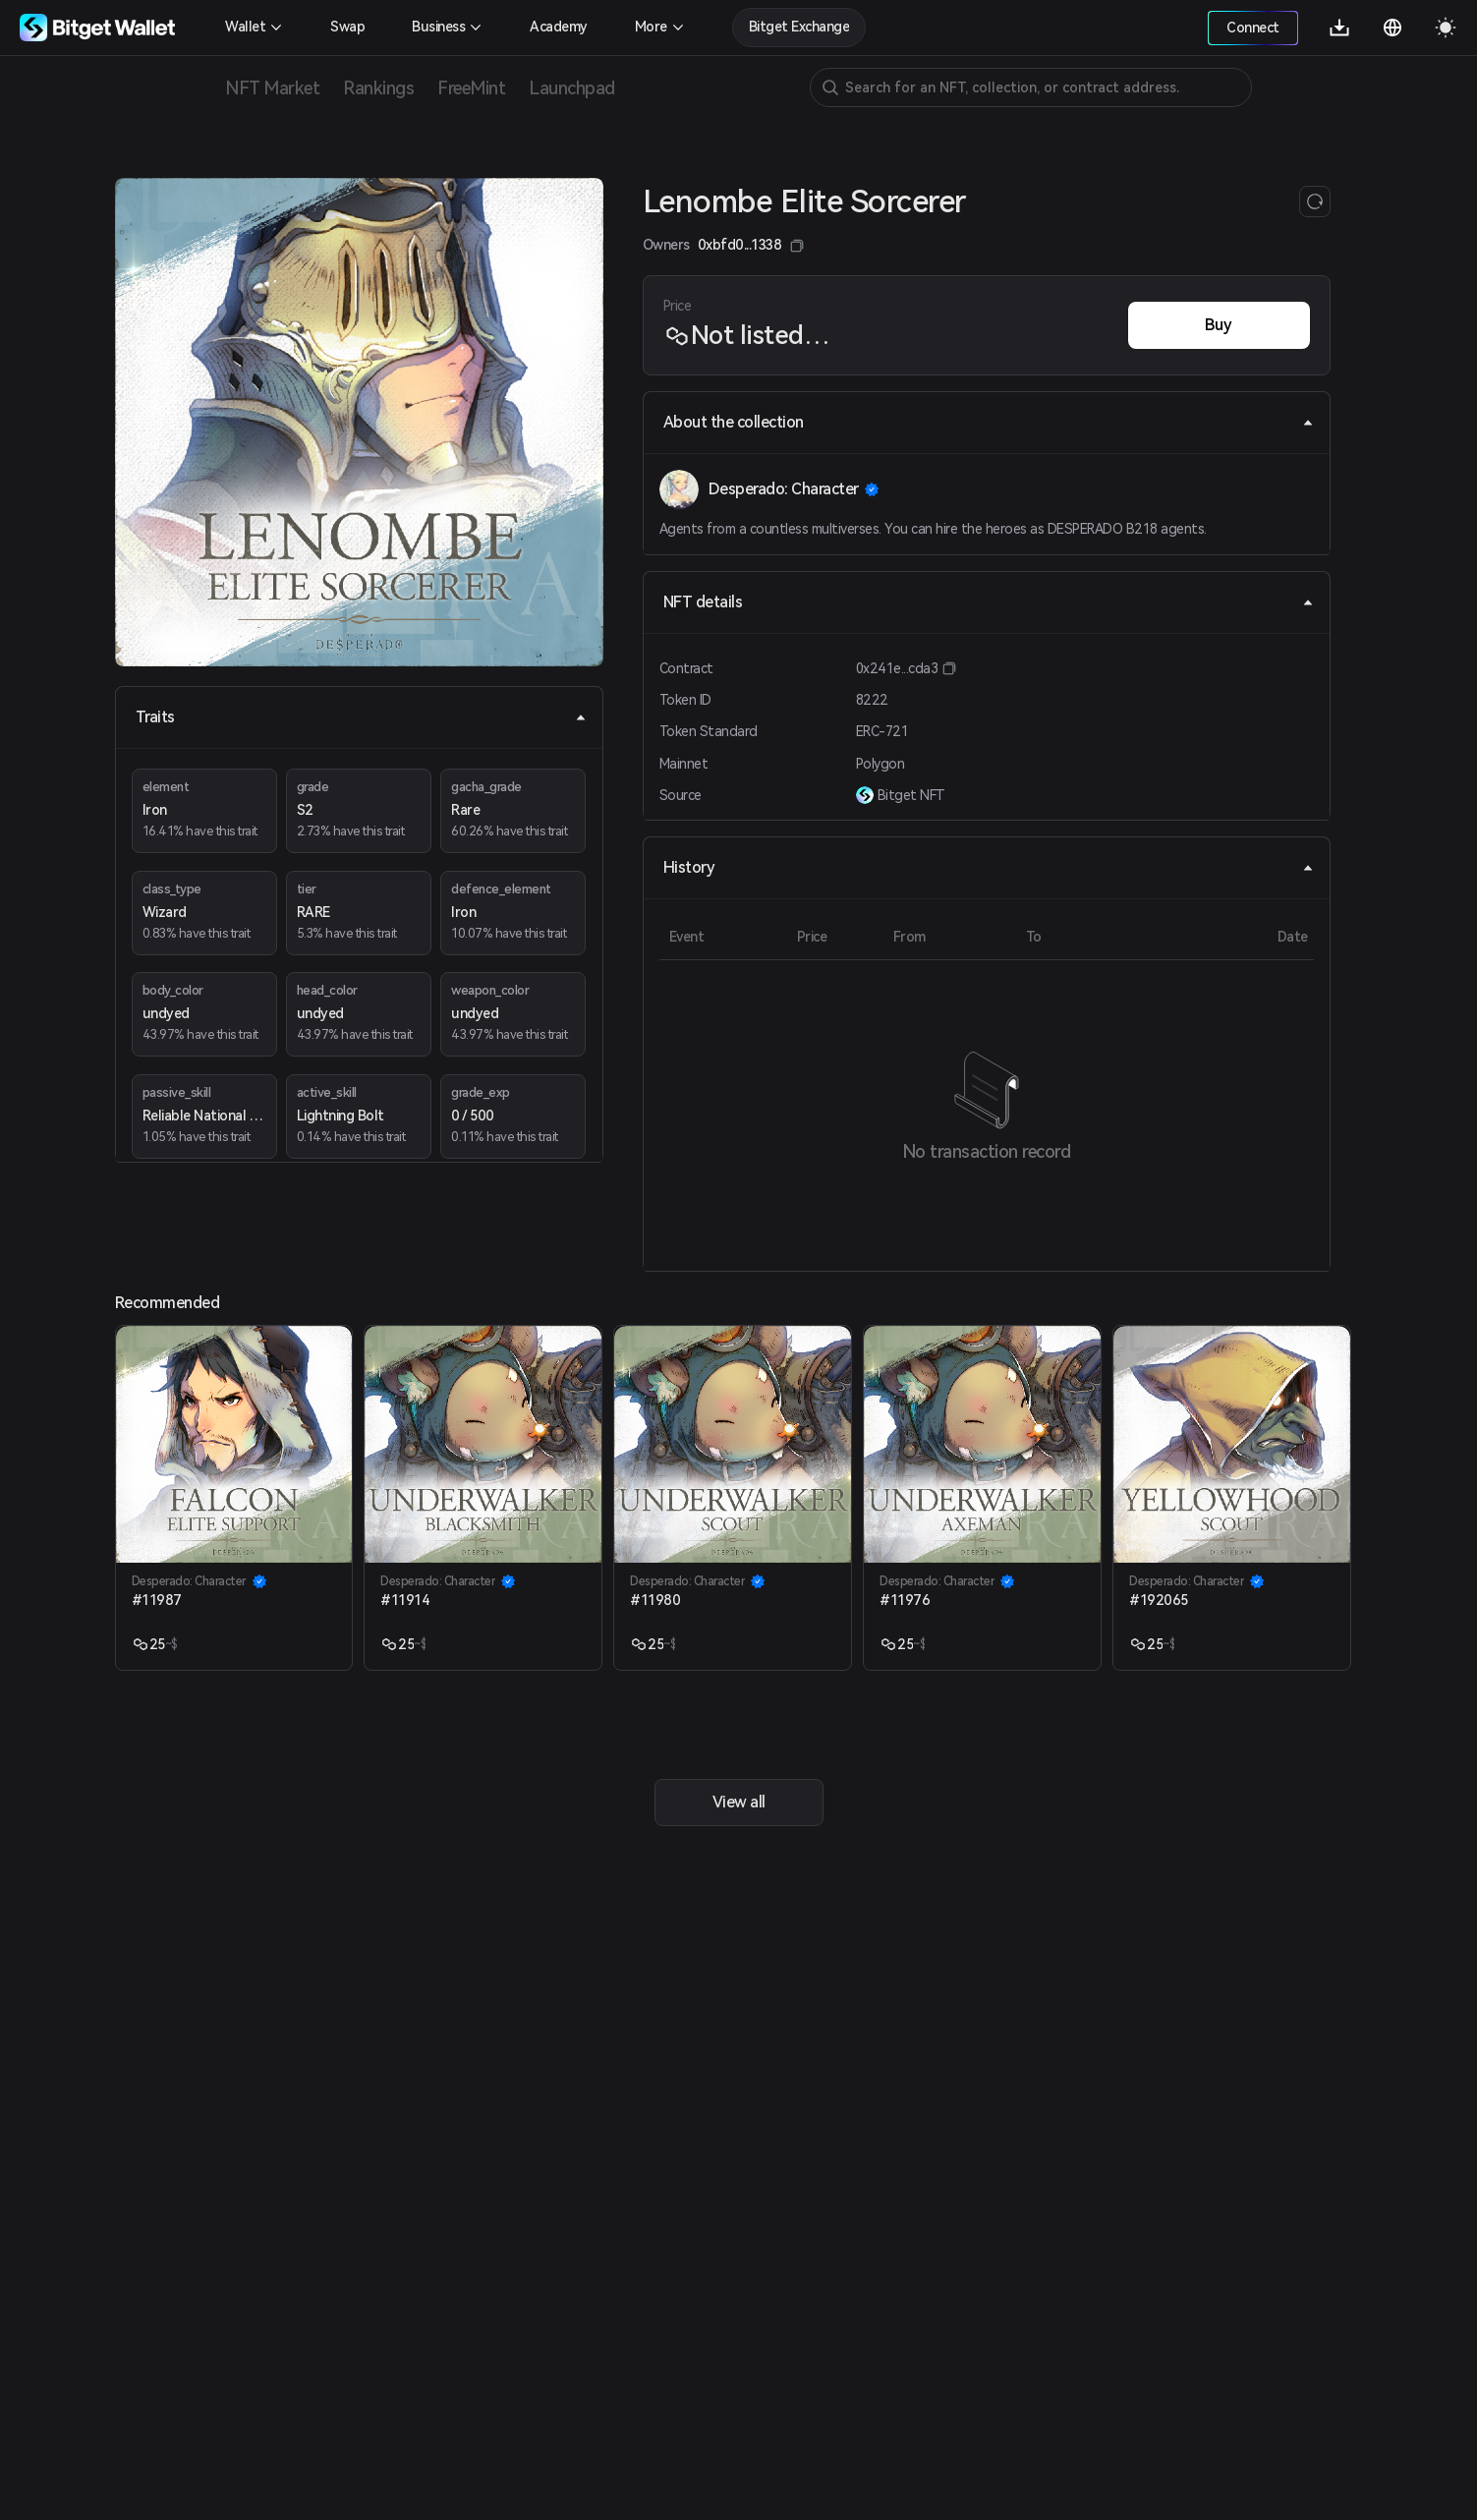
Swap (347, 26)
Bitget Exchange (799, 26)
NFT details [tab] (988, 602)
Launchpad (572, 88)
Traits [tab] (361, 717)
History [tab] (988, 867)
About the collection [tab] (988, 422)
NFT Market (272, 88)
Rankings (378, 88)
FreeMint (471, 88)
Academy (559, 26)
